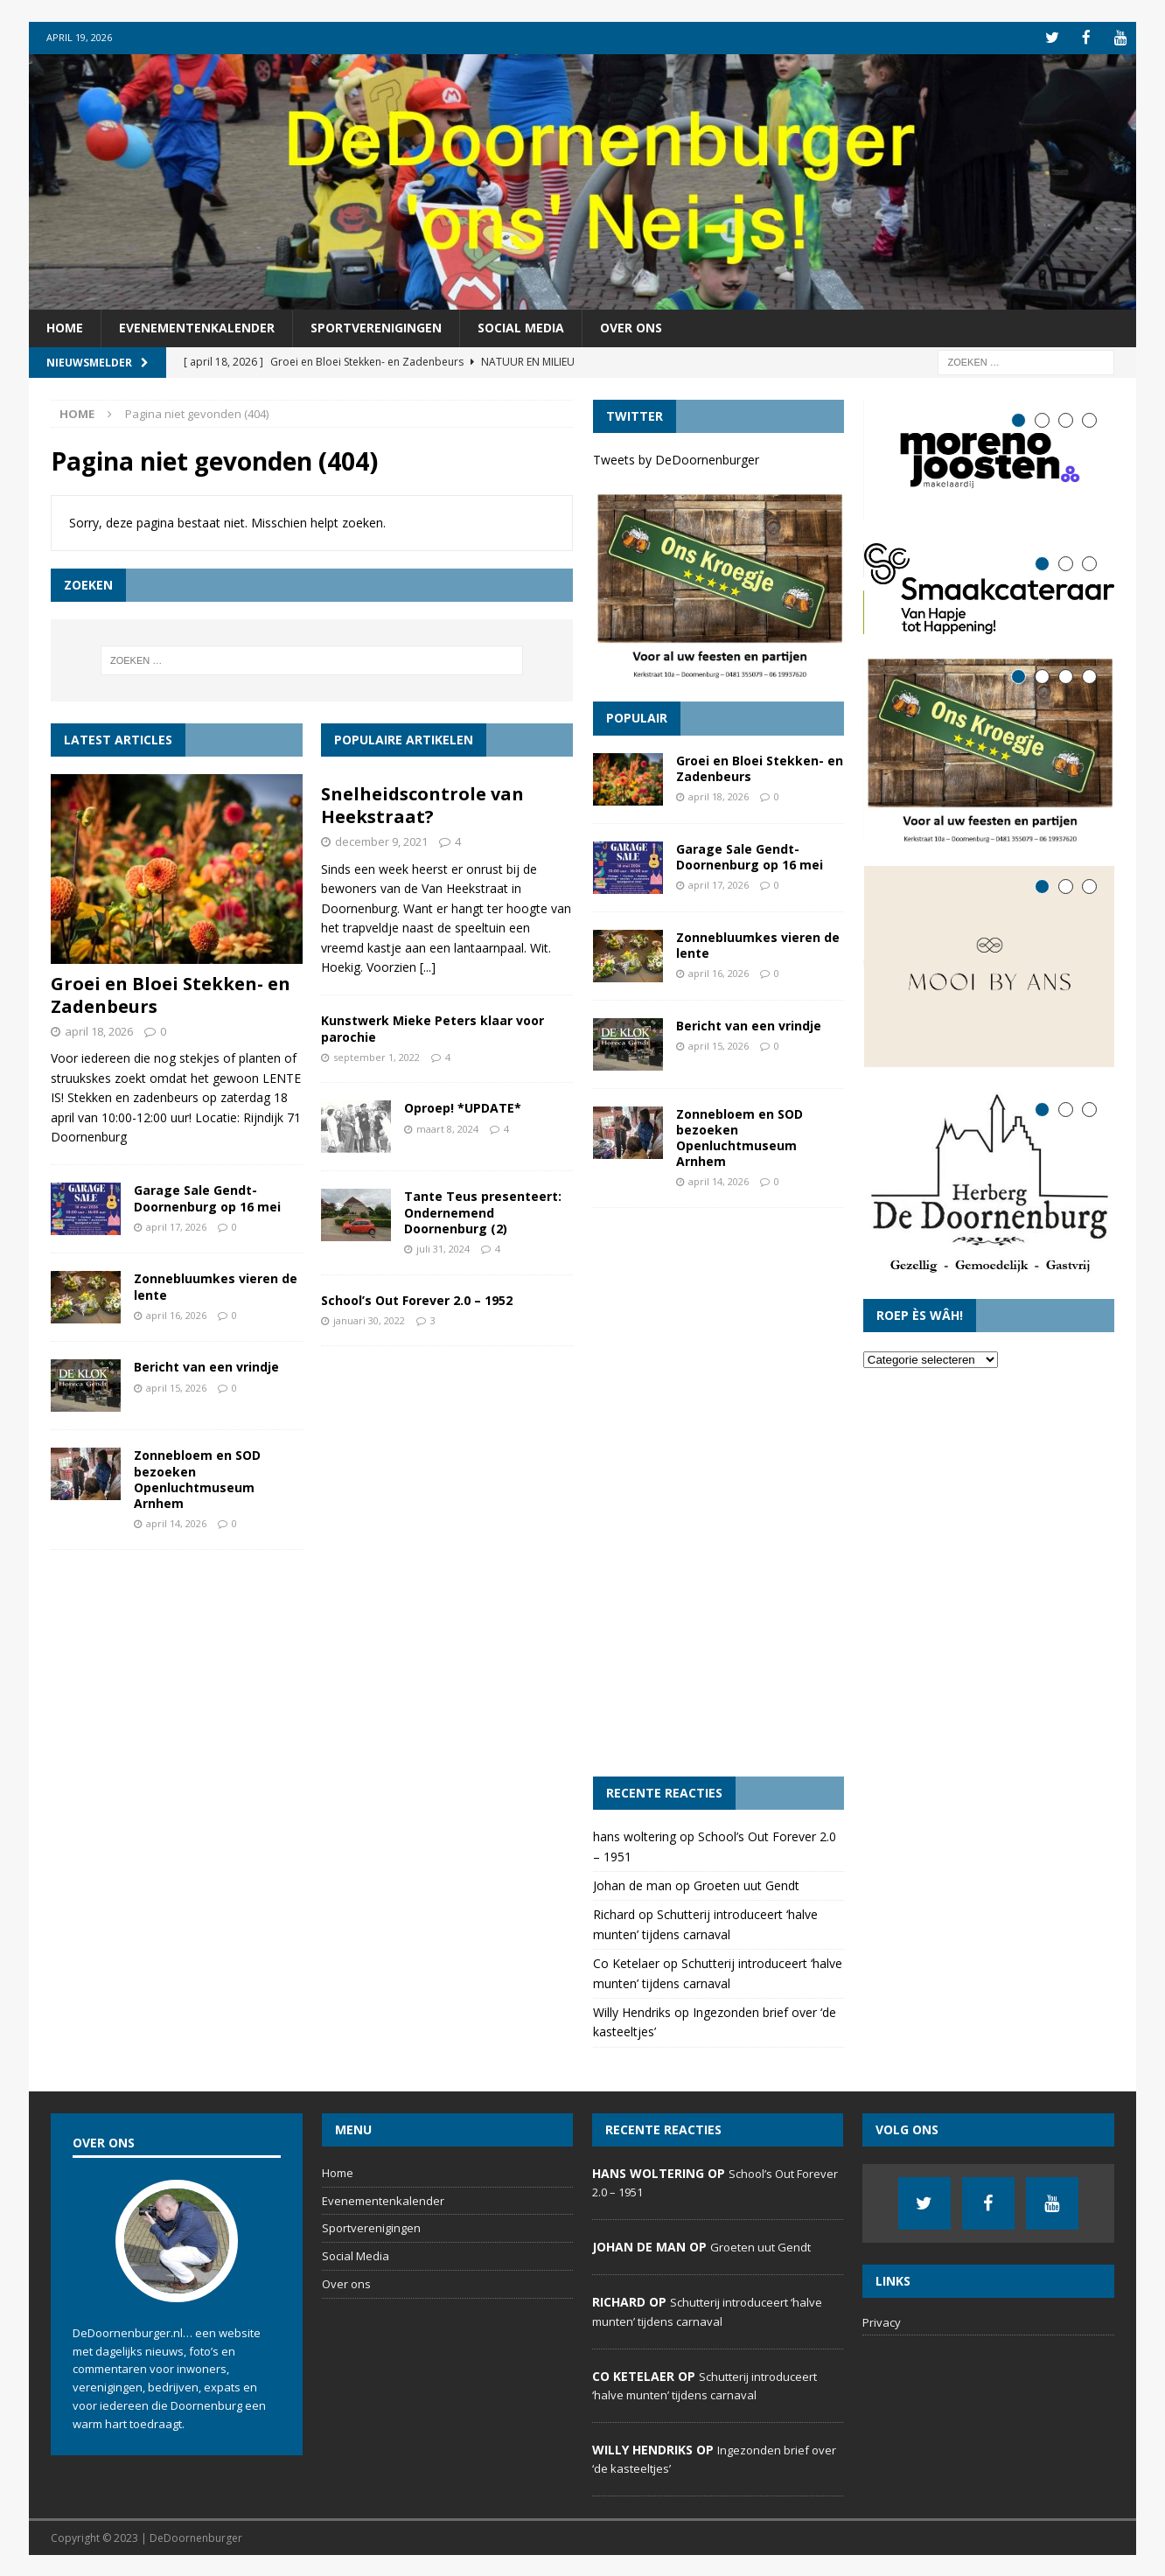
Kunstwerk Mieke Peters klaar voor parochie (432, 1027)
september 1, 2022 (376, 1055)
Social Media (521, 326)
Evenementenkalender (197, 326)
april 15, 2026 (176, 1386)
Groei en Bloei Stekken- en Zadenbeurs (170, 993)
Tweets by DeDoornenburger (676, 458)
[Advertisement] (718, 1490)
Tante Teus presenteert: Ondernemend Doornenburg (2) (483, 1211)
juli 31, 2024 (443, 1246)
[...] (428, 965)
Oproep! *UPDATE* (462, 1107)
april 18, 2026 (99, 1029)
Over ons (631, 326)
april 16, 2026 (176, 1313)
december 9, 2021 (381, 840)
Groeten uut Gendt (746, 1883)
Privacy (881, 2321)
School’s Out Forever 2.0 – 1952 (417, 1298)
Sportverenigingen (376, 326)
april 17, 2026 (176, 1225)
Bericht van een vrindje (206, 1366)
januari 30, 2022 (369, 1318)
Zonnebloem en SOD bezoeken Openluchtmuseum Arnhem (197, 1478)
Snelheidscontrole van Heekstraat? (422, 804)
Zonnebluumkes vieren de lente (215, 1285)
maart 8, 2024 (447, 1127)
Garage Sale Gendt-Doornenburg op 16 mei (207, 1197)
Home (64, 326)
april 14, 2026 (176, 1522)
